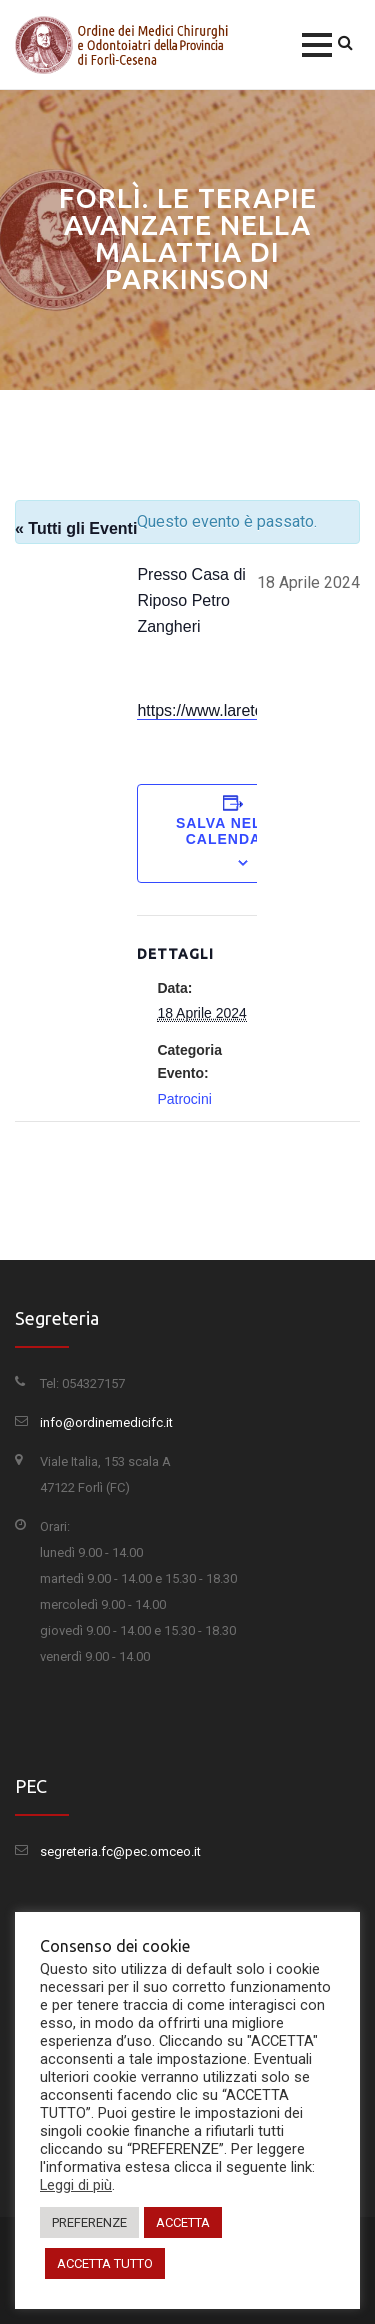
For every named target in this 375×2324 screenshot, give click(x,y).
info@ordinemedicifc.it (106, 1422)
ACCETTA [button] (183, 2222)
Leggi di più (76, 2185)
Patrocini (184, 1099)
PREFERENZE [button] (89, 2222)
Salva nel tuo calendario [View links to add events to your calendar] (237, 831)
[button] (317, 45)
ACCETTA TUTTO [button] (105, 2263)
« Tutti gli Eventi (76, 528)
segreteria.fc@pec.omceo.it (120, 1851)
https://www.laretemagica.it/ (234, 710)
